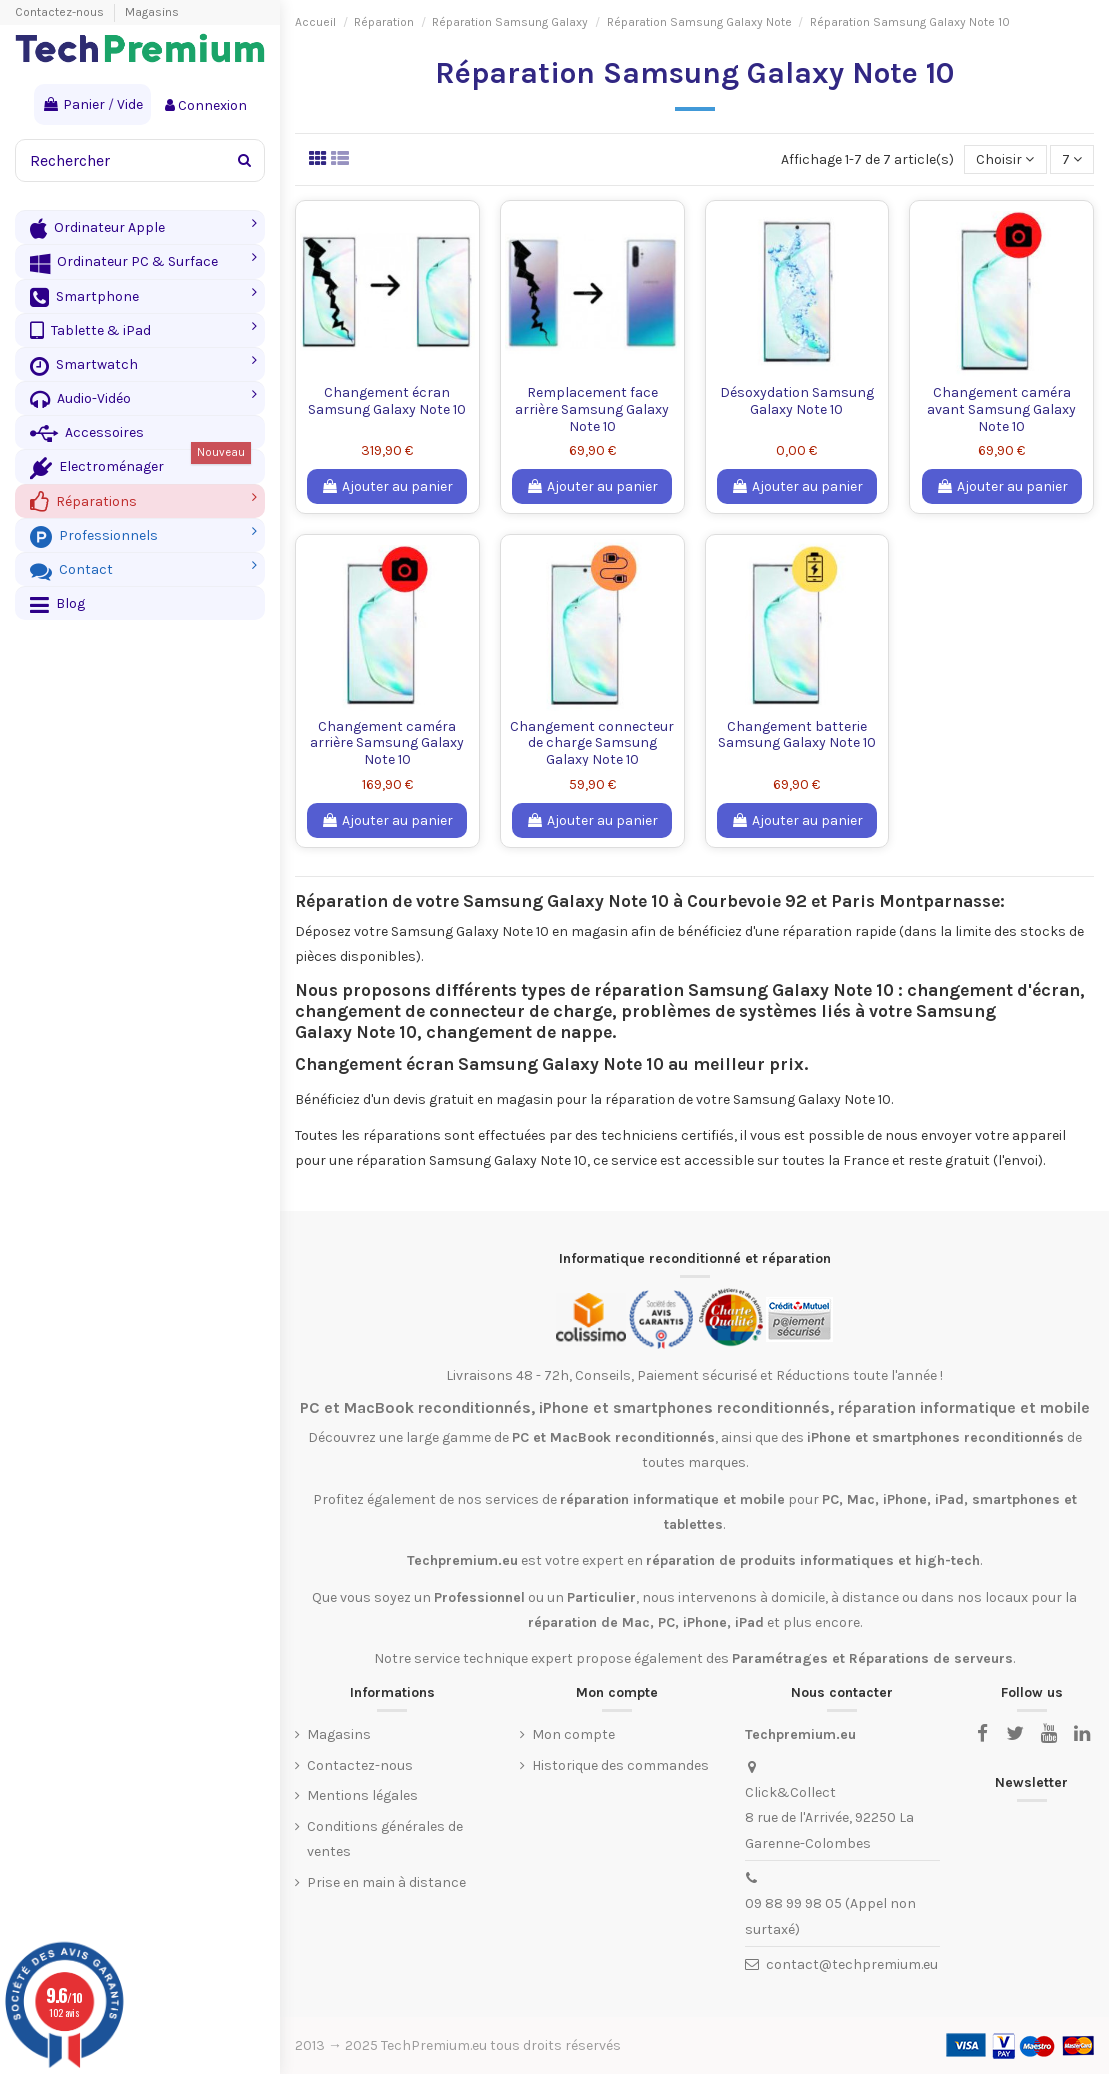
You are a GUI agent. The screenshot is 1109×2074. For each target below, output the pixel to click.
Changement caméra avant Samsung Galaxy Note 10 (1001, 409)
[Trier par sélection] (1005, 159)
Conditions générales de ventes (385, 1839)
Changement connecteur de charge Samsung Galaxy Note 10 (592, 743)
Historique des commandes (620, 1765)
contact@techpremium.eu (852, 1964)
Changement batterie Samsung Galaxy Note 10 (797, 735)
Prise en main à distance (386, 1882)
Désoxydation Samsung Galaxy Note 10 (797, 401)
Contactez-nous (61, 12)
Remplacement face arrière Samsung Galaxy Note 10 (592, 409)
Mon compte (573, 1734)
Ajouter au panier (387, 486)
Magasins (152, 12)
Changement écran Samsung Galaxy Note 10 (387, 401)
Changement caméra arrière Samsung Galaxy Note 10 (387, 743)
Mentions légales (362, 1795)
